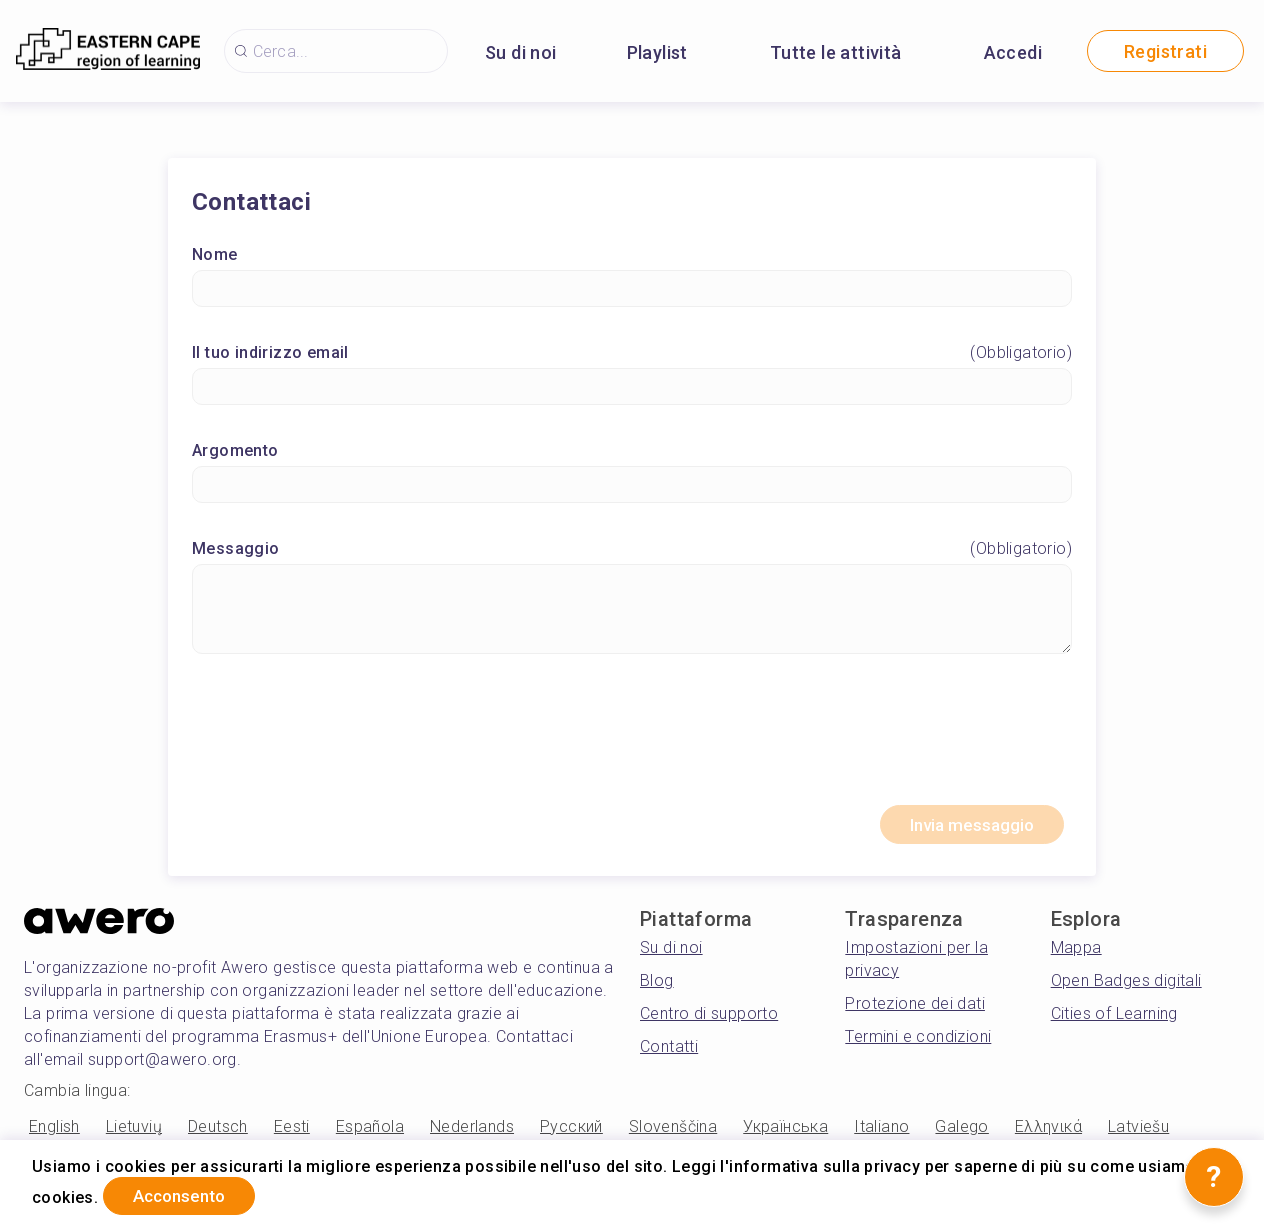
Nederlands (472, 1132)
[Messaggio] (632, 611)
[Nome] (632, 290)
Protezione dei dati (915, 1008)
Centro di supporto (709, 1018)
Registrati (1165, 51)
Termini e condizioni (918, 1041)
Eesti (292, 1132)
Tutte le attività (836, 52)
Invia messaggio (962, 828)
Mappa (1076, 952)
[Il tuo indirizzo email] (632, 388)
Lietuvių (134, 1132)
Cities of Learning (1114, 1018)
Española (370, 1132)
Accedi (1013, 52)
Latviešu (1138, 1132)
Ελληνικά (1048, 1132)
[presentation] (632, 740)
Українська (785, 1132)
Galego (961, 1132)
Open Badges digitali (1126, 985)
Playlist (657, 52)
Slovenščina (673, 1132)
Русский (571, 1132)
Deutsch (218, 1132)
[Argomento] (632, 486)
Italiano (881, 1132)
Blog (657, 985)
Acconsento (190, 1194)
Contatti (669, 1051)
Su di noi (521, 52)
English (54, 1132)
